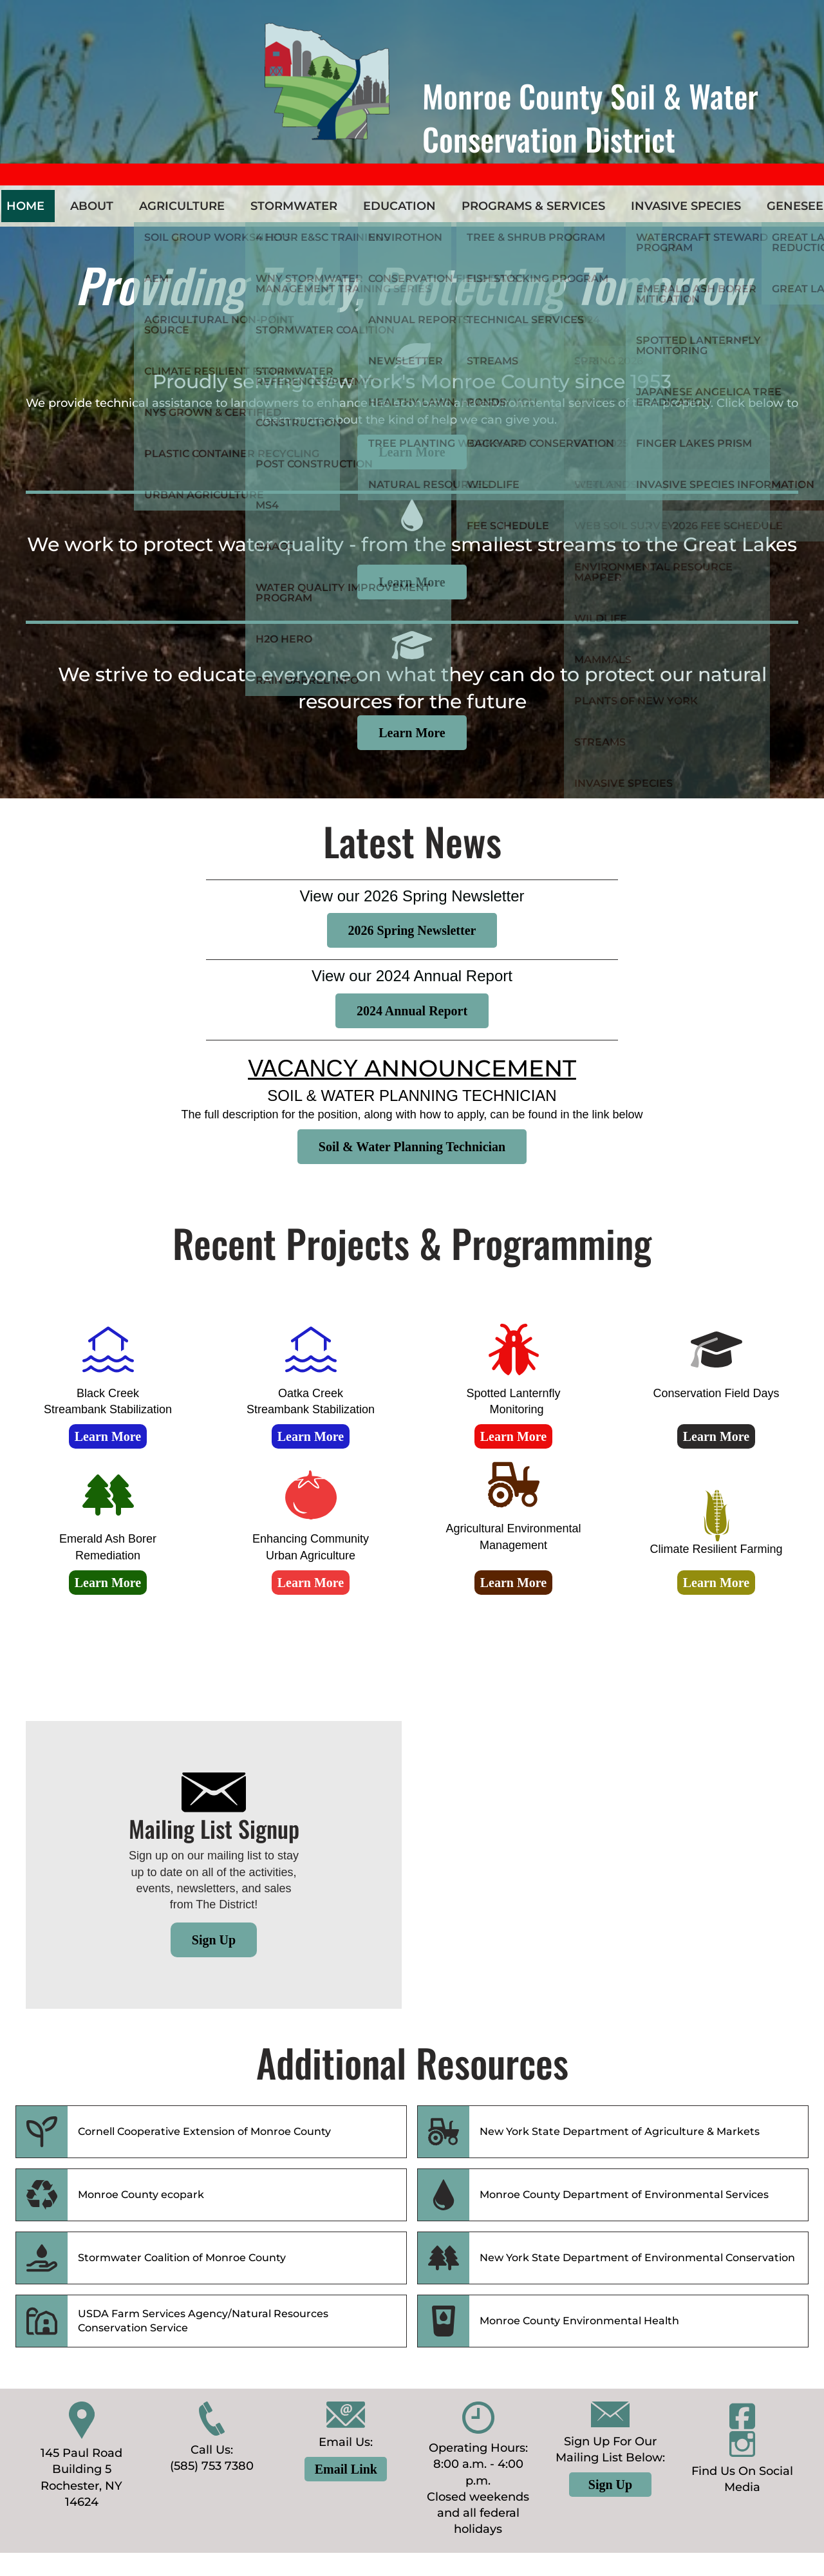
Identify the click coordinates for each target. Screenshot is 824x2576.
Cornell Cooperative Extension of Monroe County (204, 2131)
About (91, 206)
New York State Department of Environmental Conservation (637, 2258)
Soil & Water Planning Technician (412, 1147)
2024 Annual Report (412, 1011)
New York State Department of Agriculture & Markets (620, 2131)
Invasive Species (686, 206)
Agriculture (182, 206)
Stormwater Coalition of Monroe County (182, 2258)
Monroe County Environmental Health (579, 2321)
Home (25, 206)
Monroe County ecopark (141, 2194)
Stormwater (293, 206)
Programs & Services (533, 206)
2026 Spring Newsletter (412, 930)
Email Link (346, 2469)
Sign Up (214, 1940)
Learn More (412, 452)
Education (399, 206)
